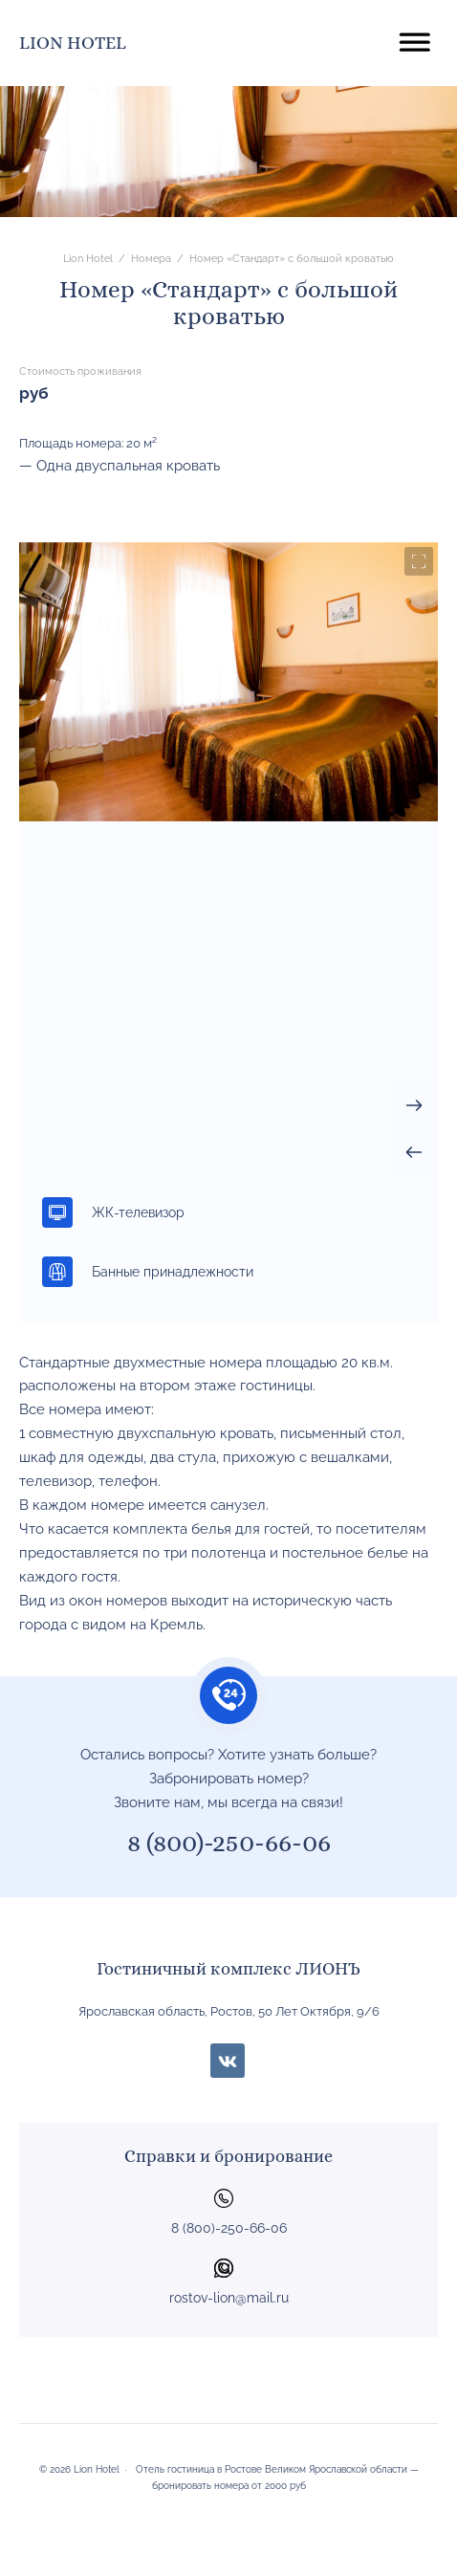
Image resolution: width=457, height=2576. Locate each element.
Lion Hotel (72, 43)
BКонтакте (227, 2060)
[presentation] (414, 1151)
